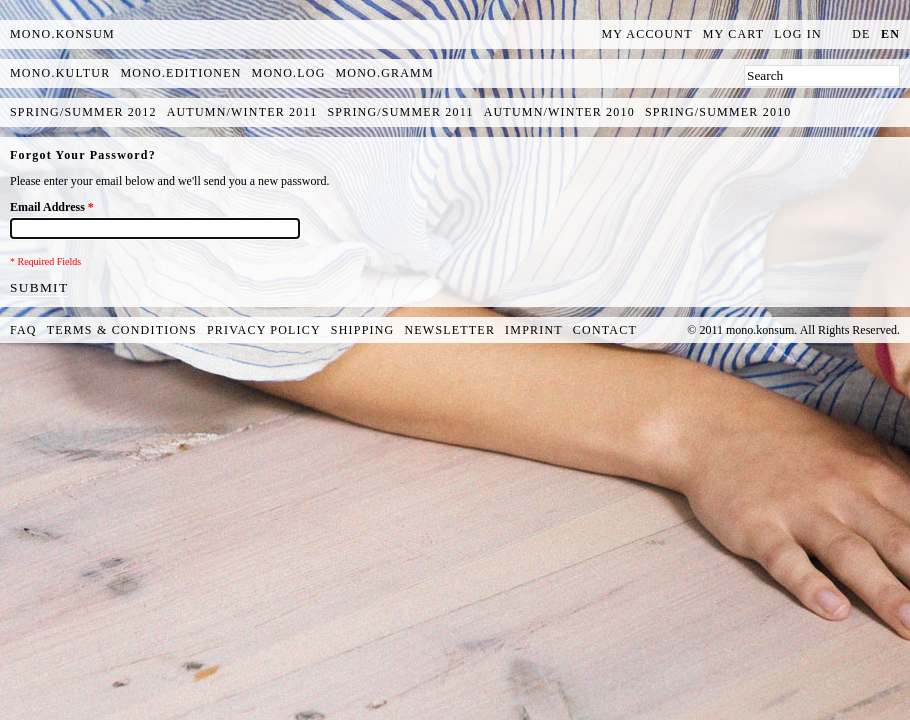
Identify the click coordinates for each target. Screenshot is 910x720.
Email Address (52, 207)
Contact (605, 330)
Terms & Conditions (122, 330)
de (861, 34)
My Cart (734, 34)
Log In (798, 34)
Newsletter (449, 330)
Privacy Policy (264, 330)
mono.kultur (60, 73)
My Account (647, 34)
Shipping (363, 330)
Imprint (534, 330)
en (890, 34)
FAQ (23, 330)
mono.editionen (180, 73)
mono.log (289, 73)
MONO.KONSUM (62, 34)
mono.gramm (385, 73)
